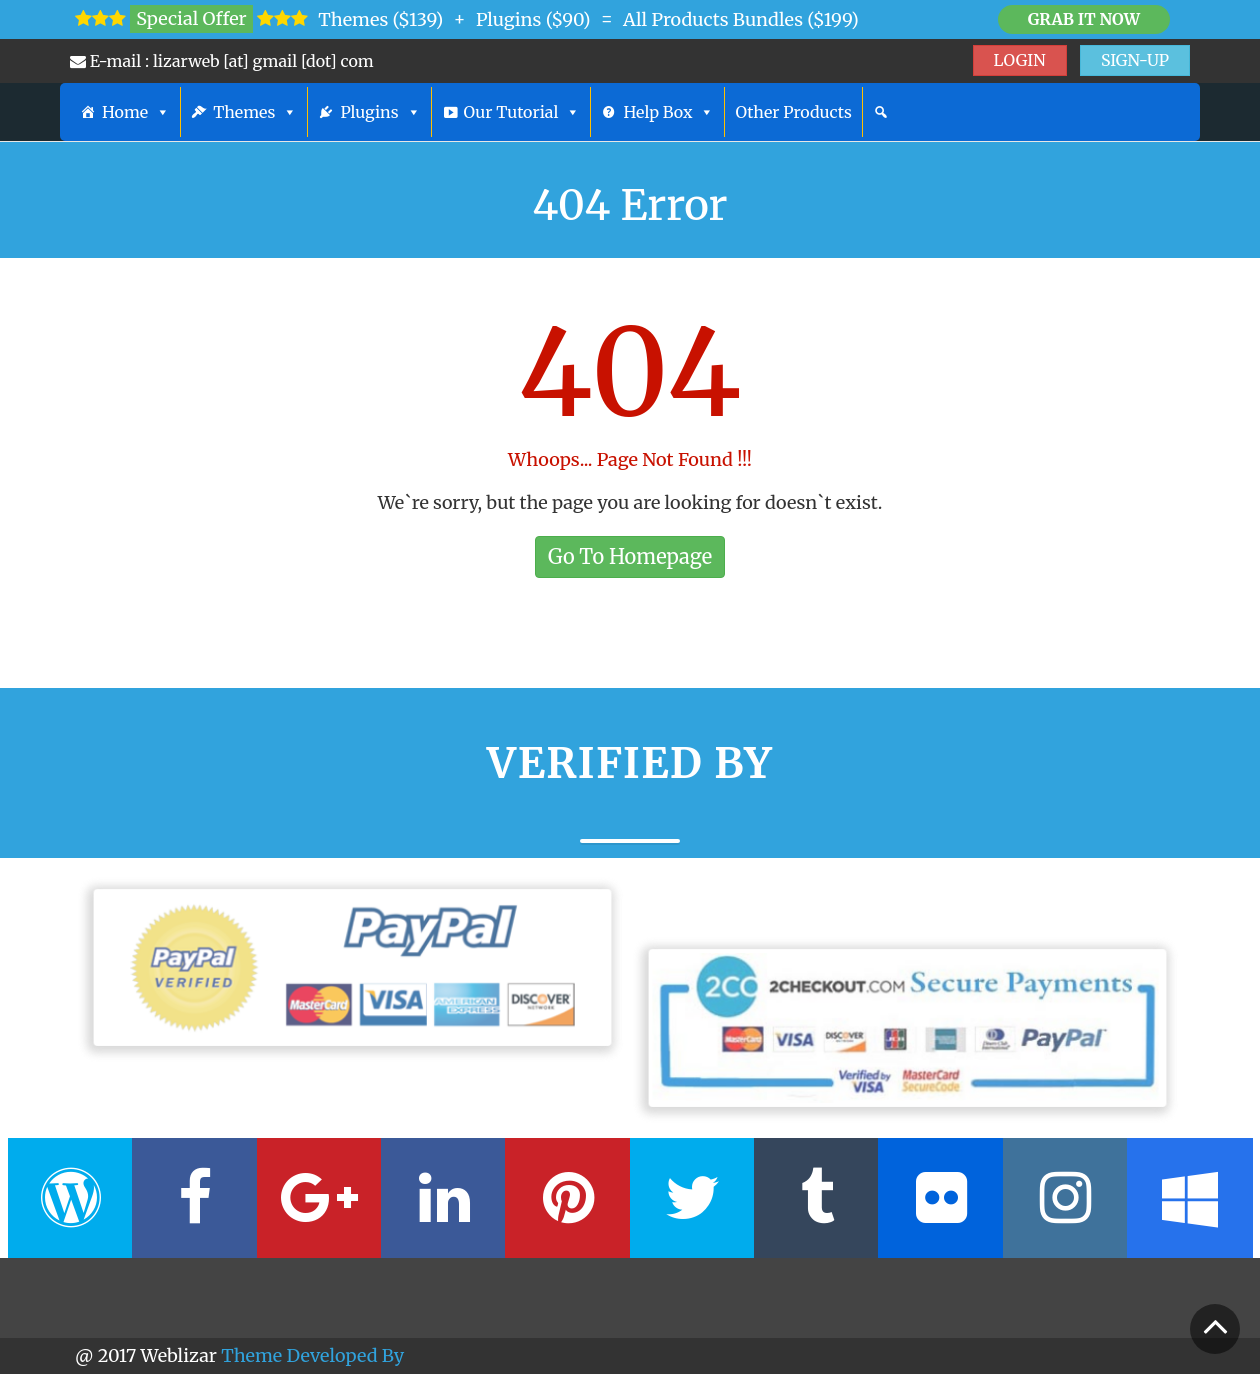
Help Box (668, 112)
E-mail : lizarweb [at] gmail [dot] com (222, 61)
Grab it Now (1084, 19)
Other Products (793, 112)
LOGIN (1020, 60)
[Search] (881, 112)
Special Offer (191, 18)
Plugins (380, 112)
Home (136, 112)
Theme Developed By (312, 1355)
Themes (255, 112)
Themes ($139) (380, 19)
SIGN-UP (1135, 60)
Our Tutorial (522, 112)
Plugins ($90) (533, 19)
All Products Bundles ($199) (741, 19)
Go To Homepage (630, 556)
